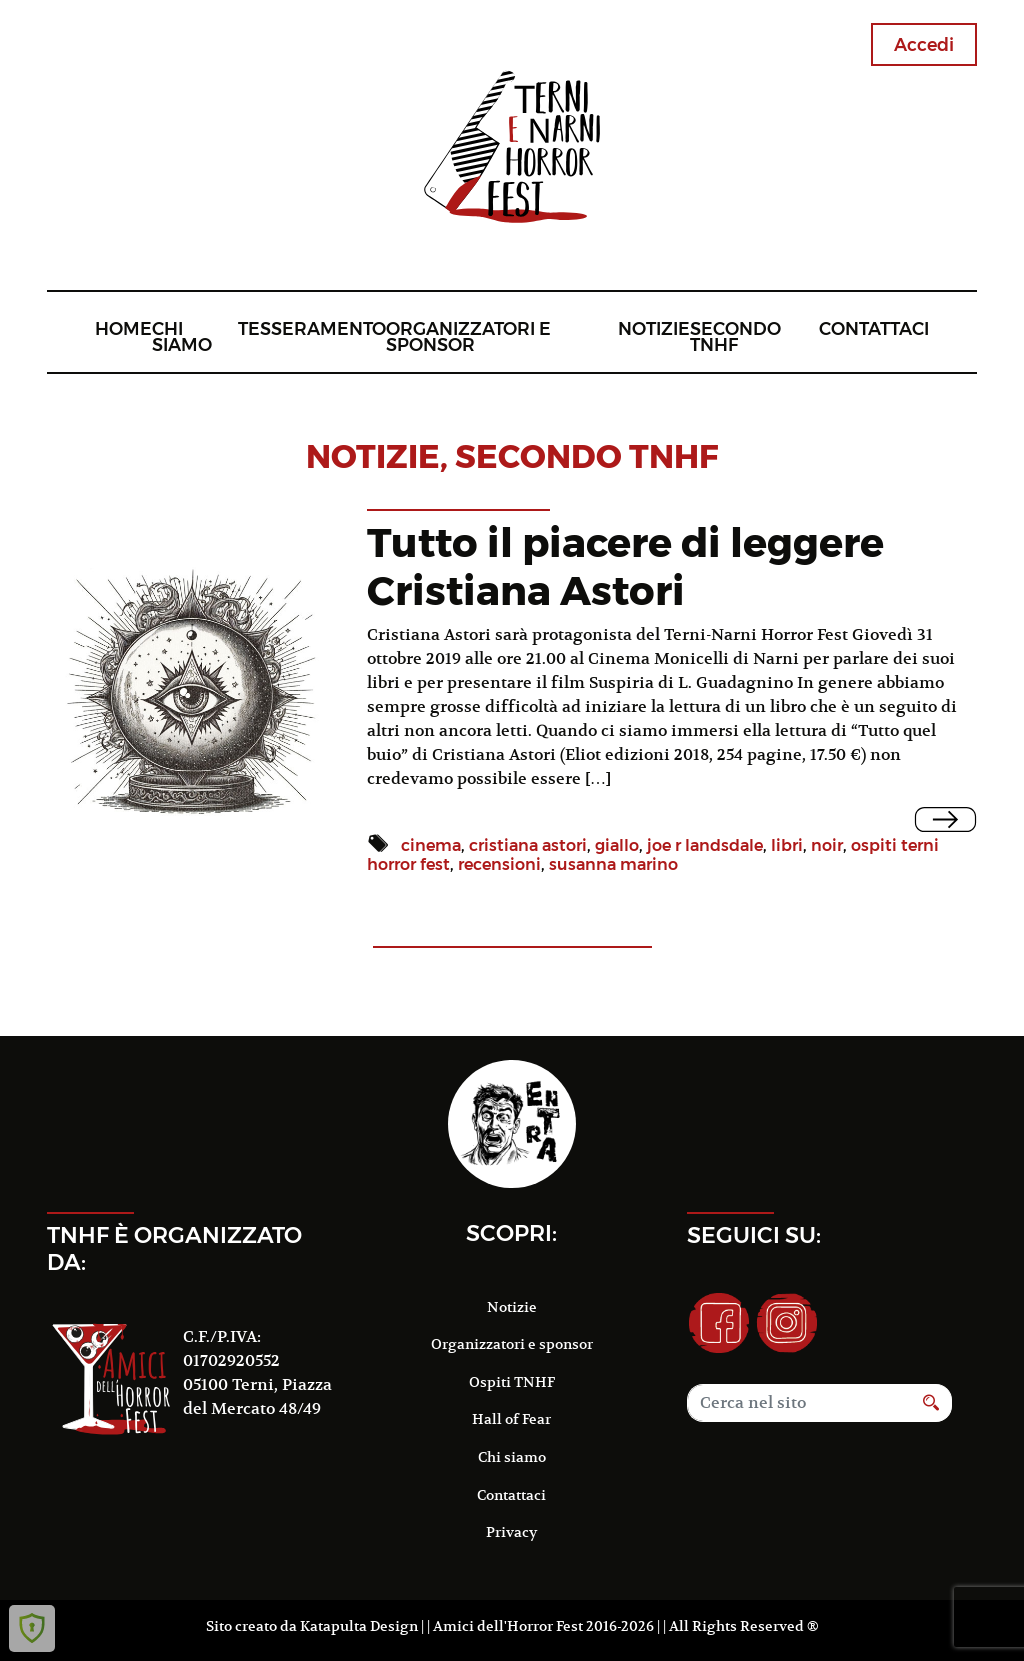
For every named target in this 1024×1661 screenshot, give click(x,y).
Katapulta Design (359, 1626)
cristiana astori (528, 845)
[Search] (799, 1403)
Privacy (511, 1532)
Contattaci (874, 328)
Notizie (654, 328)
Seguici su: (754, 1235)
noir (827, 845)
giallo (617, 845)
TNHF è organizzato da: (174, 1248)
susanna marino (613, 864)
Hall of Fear (511, 1419)
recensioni (499, 864)
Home (123, 328)
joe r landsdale (705, 845)
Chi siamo (182, 336)
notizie (373, 456)
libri (787, 845)
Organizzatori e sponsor (468, 336)
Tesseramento (312, 328)
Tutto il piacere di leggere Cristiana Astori (625, 566)
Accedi (924, 44)
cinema (431, 845)
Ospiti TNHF (512, 1382)
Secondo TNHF (735, 336)
